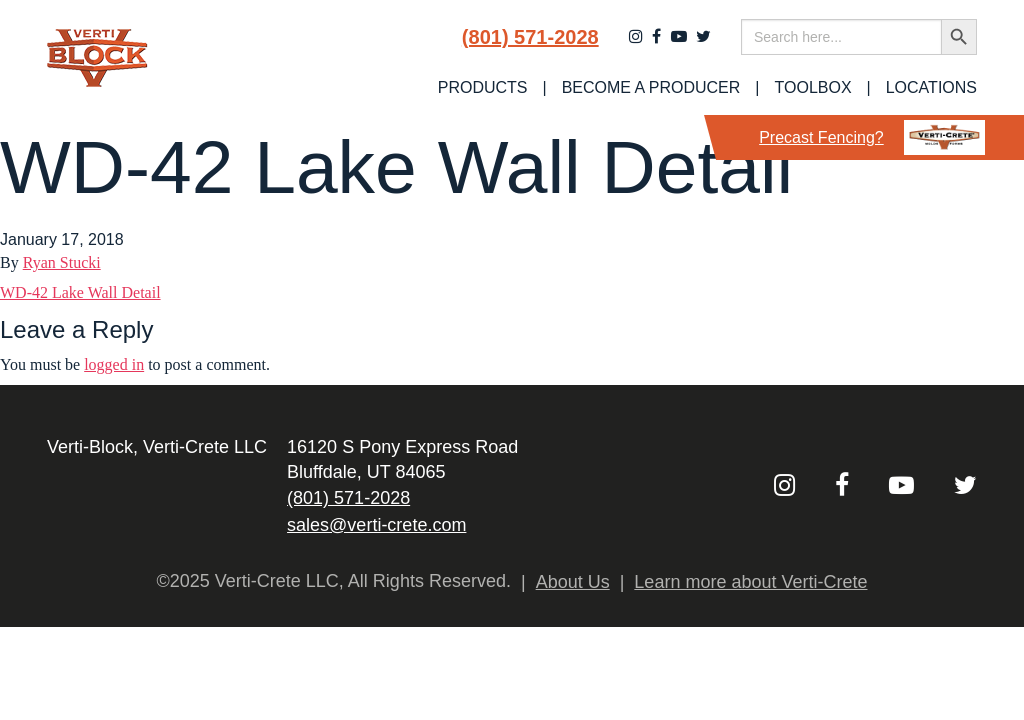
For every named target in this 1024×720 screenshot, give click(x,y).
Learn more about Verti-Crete (750, 582)
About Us (573, 582)
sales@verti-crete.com (376, 525)
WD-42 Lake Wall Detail (80, 292)
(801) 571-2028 (530, 37)
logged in (114, 364)
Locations (931, 88)
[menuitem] (483, 88)
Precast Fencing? (872, 137)
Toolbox (813, 88)
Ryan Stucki (62, 262)
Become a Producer (651, 88)
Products (483, 88)
